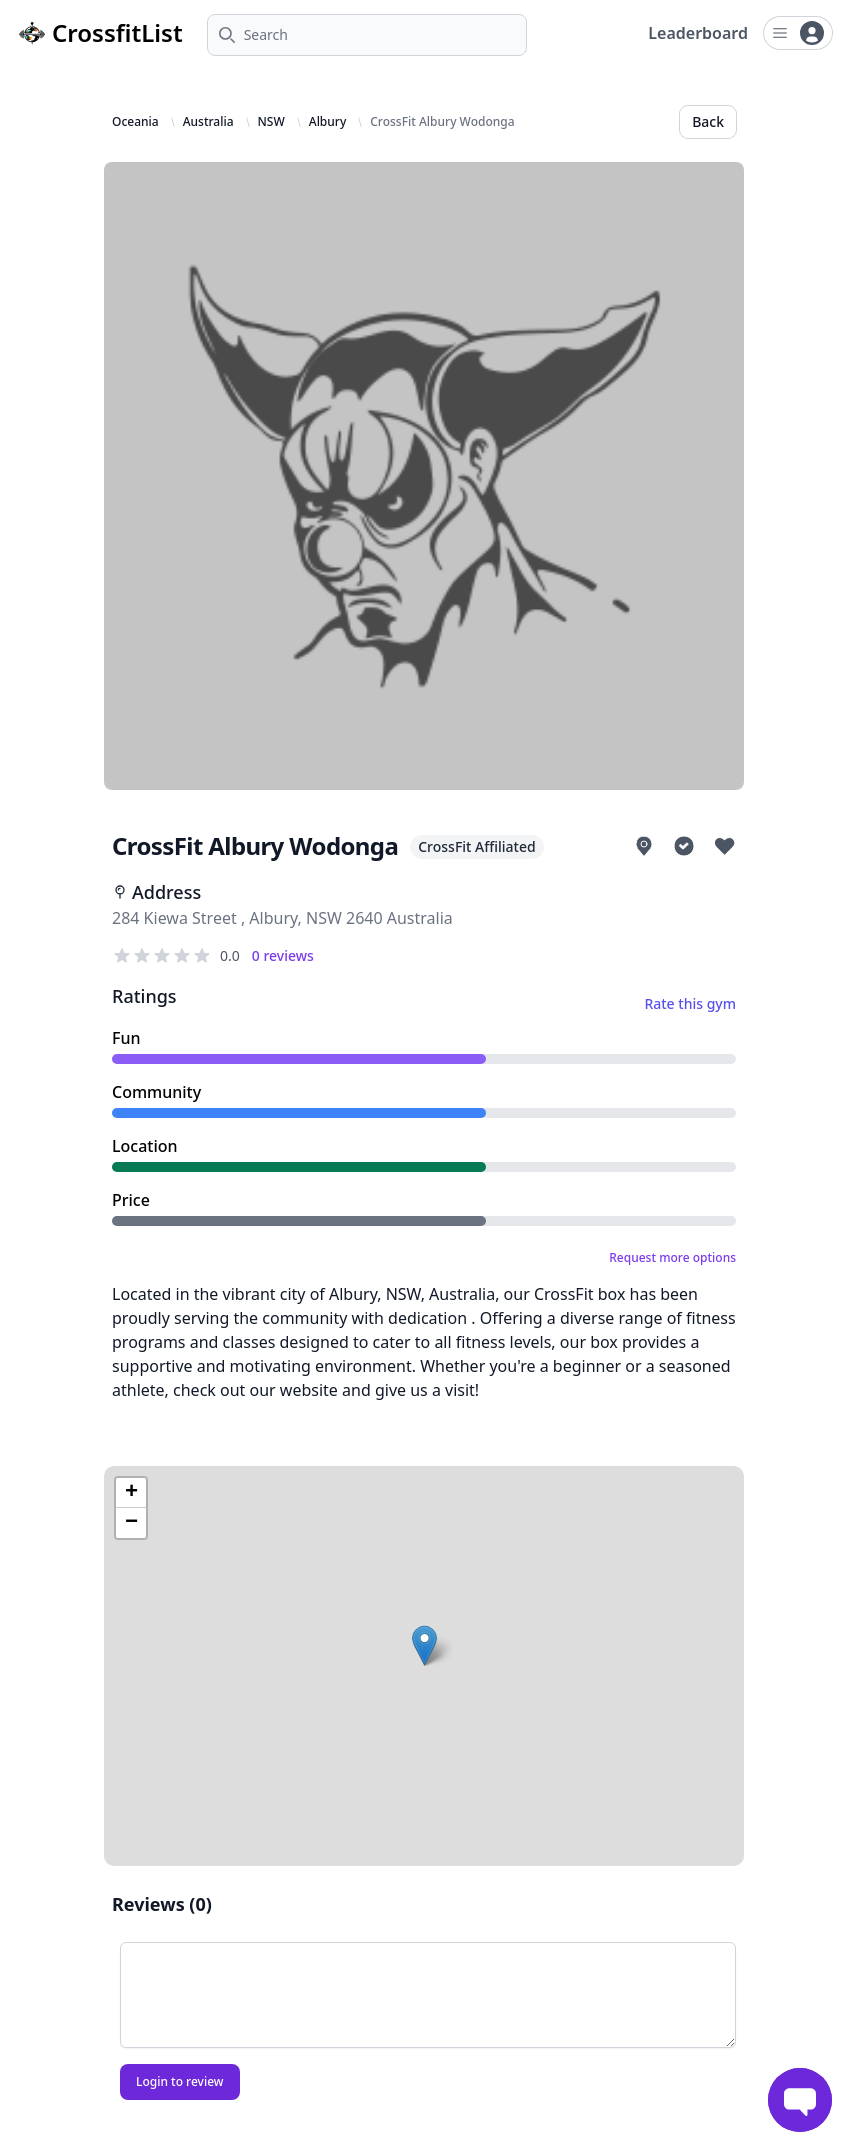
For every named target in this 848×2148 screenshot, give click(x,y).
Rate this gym (690, 1003)
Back (708, 121)
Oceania (135, 122)
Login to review (180, 2081)
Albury (327, 122)
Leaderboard (698, 33)
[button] (424, 1645)
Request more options (672, 1258)
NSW (271, 122)
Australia (208, 122)
